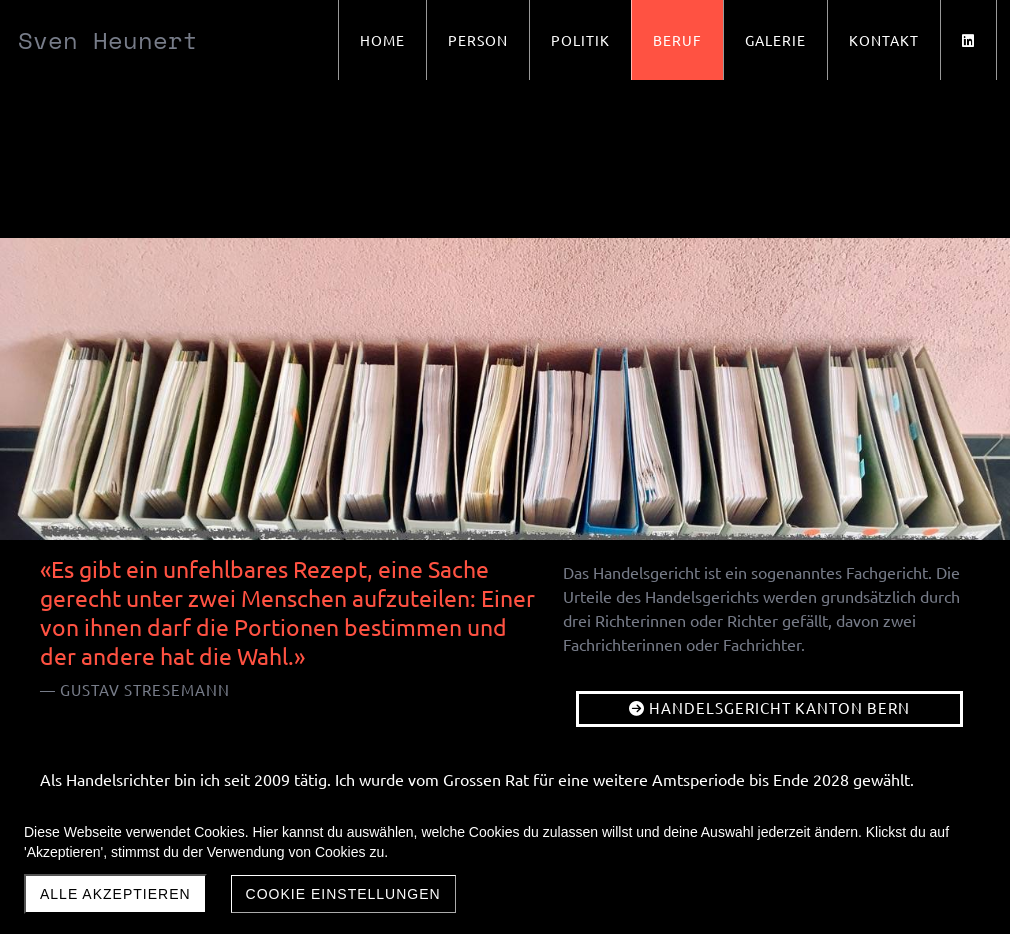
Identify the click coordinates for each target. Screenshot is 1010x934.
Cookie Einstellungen (343, 894)
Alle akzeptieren (115, 894)
